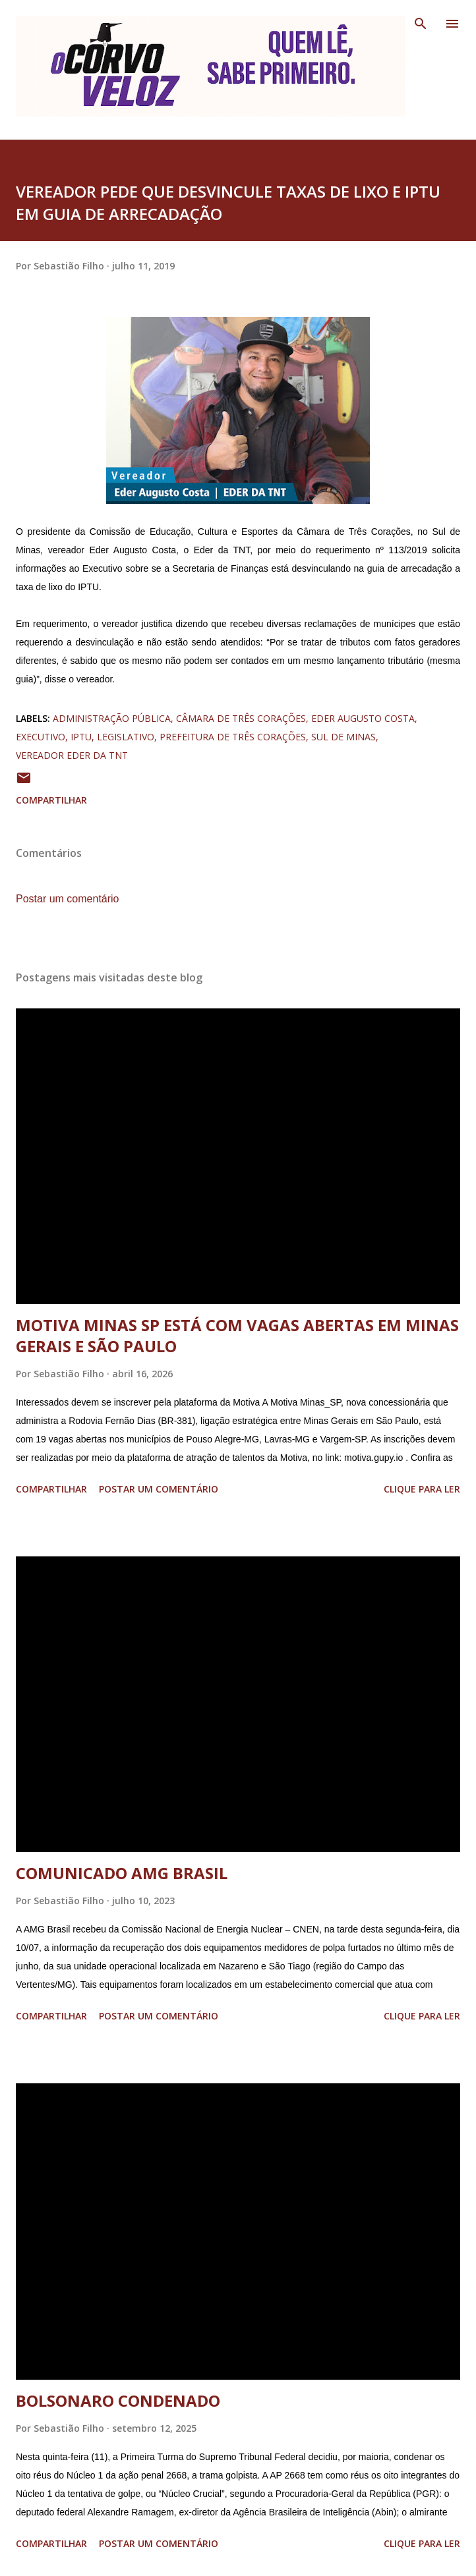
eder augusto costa (363, 718)
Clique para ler (422, 1489)
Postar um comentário (67, 898)
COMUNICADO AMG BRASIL (121, 1873)
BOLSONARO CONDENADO (118, 2400)
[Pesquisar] (421, 24)
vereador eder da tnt (72, 755)
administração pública (112, 718)
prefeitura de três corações (233, 736)
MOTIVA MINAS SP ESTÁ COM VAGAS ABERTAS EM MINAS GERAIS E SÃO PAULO (237, 1335)
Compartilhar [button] (51, 800)
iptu (81, 736)
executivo (40, 736)
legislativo (125, 736)
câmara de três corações (241, 718)
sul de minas (343, 736)
